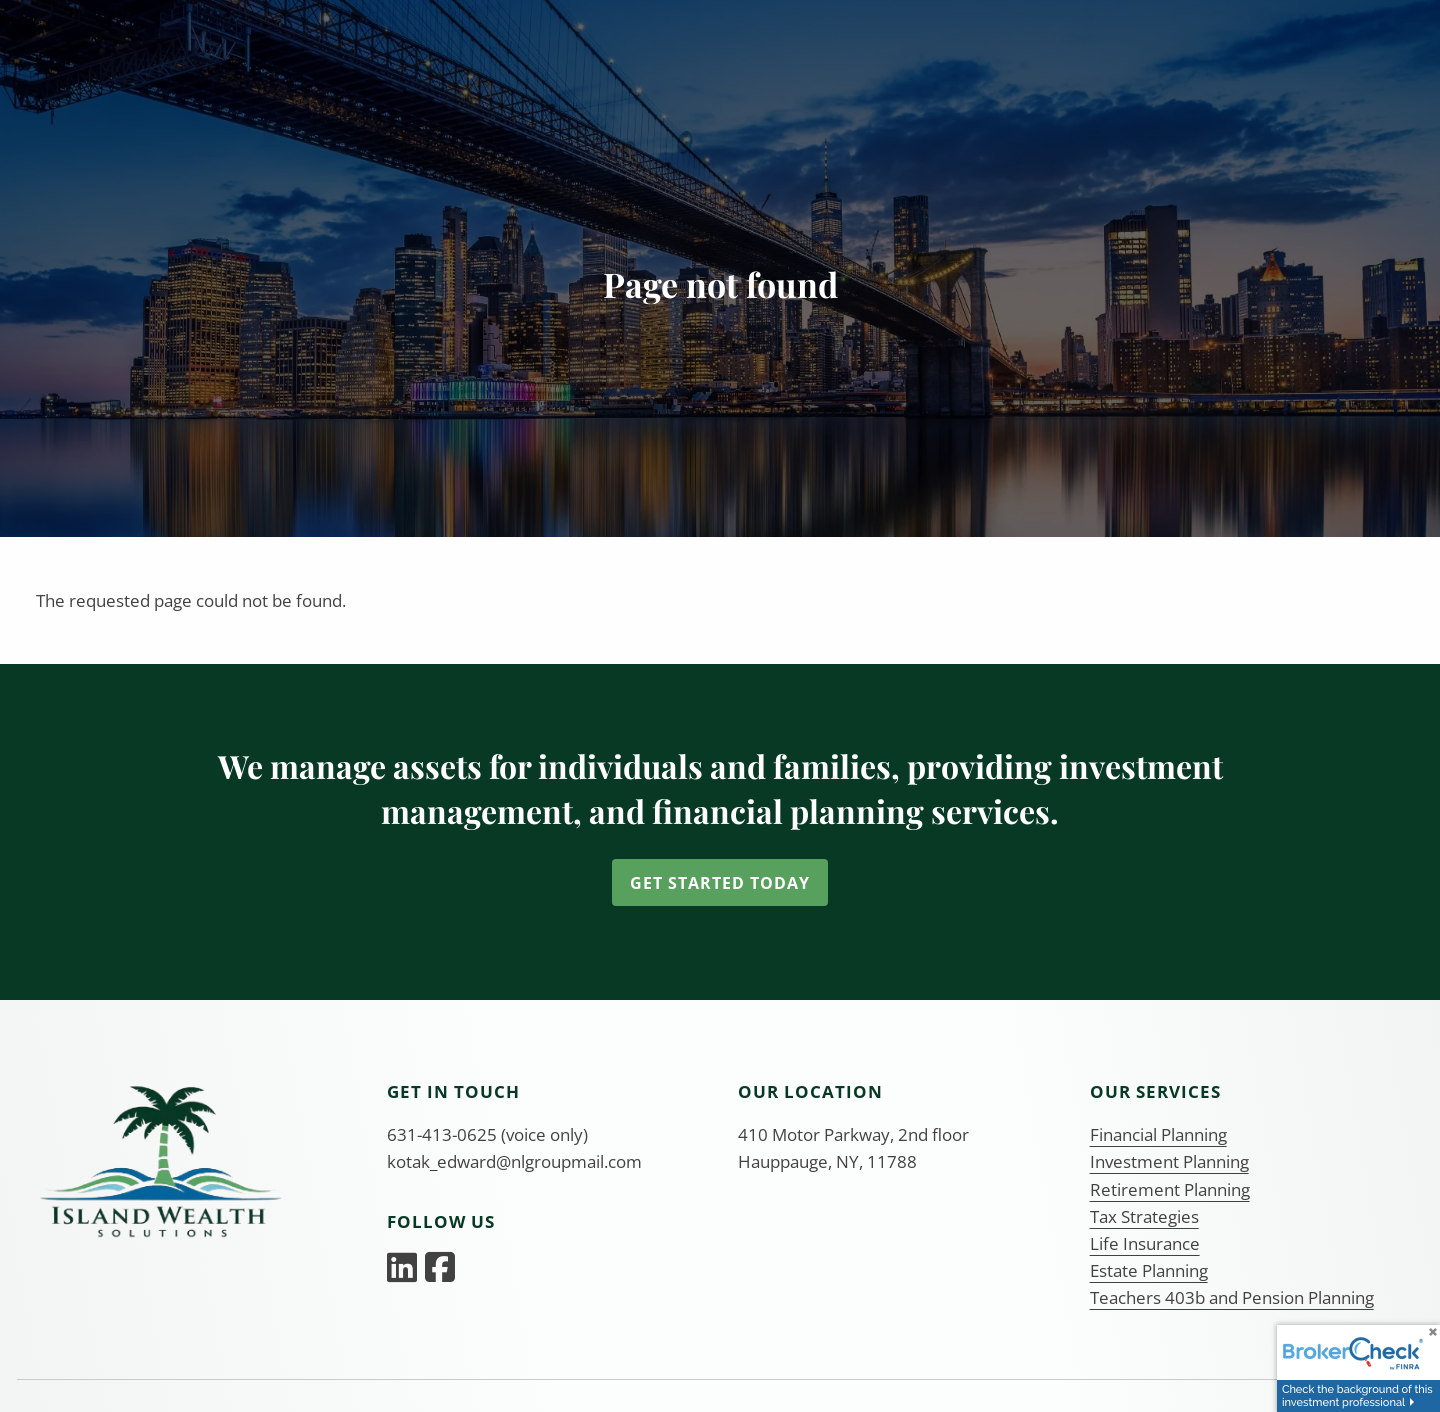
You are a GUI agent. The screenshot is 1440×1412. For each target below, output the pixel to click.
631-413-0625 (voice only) (487, 1134)
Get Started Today (720, 883)
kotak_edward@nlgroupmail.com (514, 1161)
